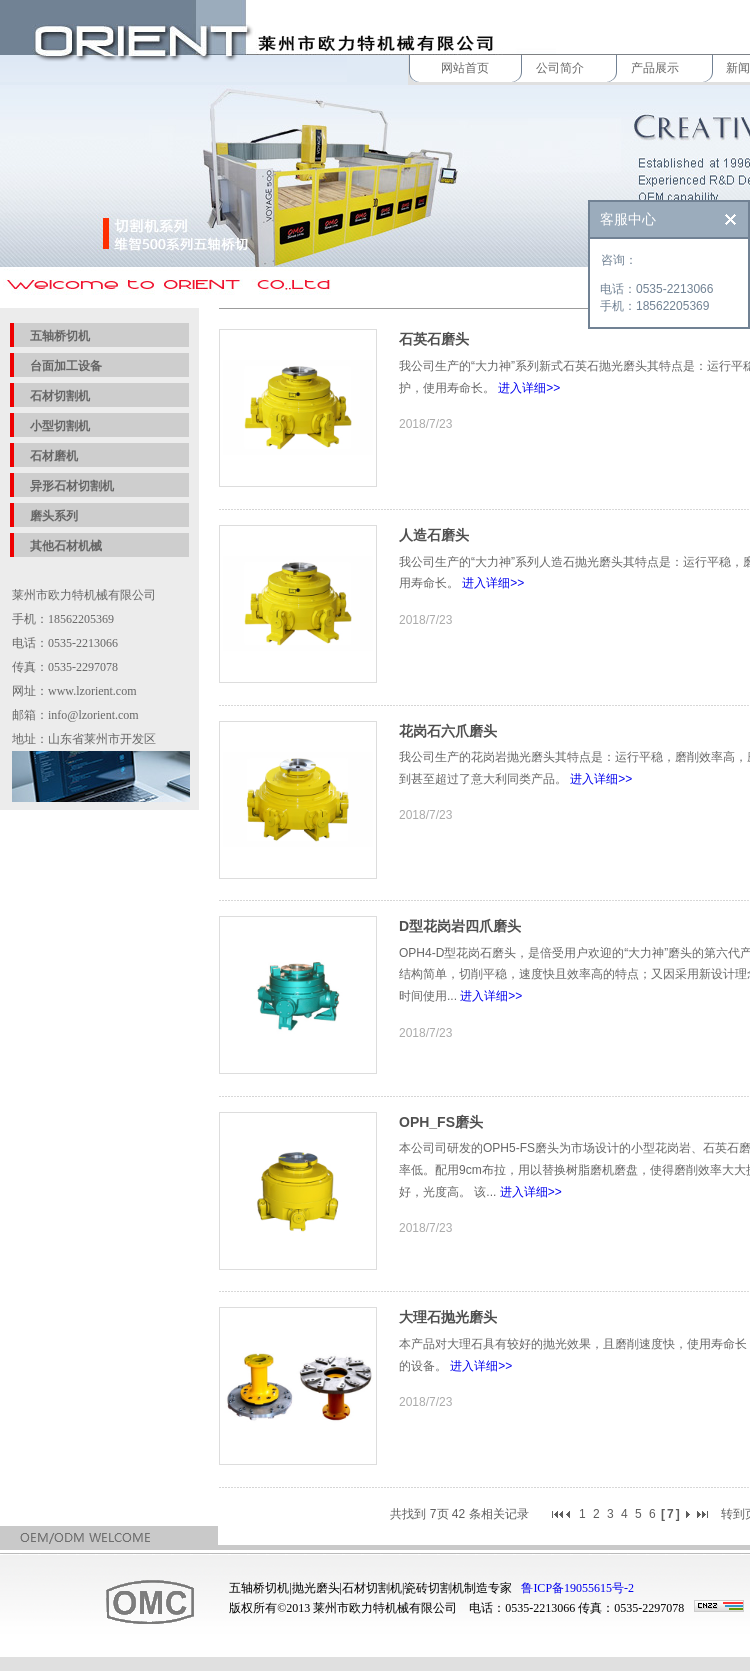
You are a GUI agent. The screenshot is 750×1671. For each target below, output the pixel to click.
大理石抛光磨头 (448, 1317)
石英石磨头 (434, 339)
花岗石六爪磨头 (448, 731)
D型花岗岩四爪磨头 (460, 926)
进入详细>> (529, 388)
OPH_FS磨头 (441, 1122)
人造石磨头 (434, 535)
